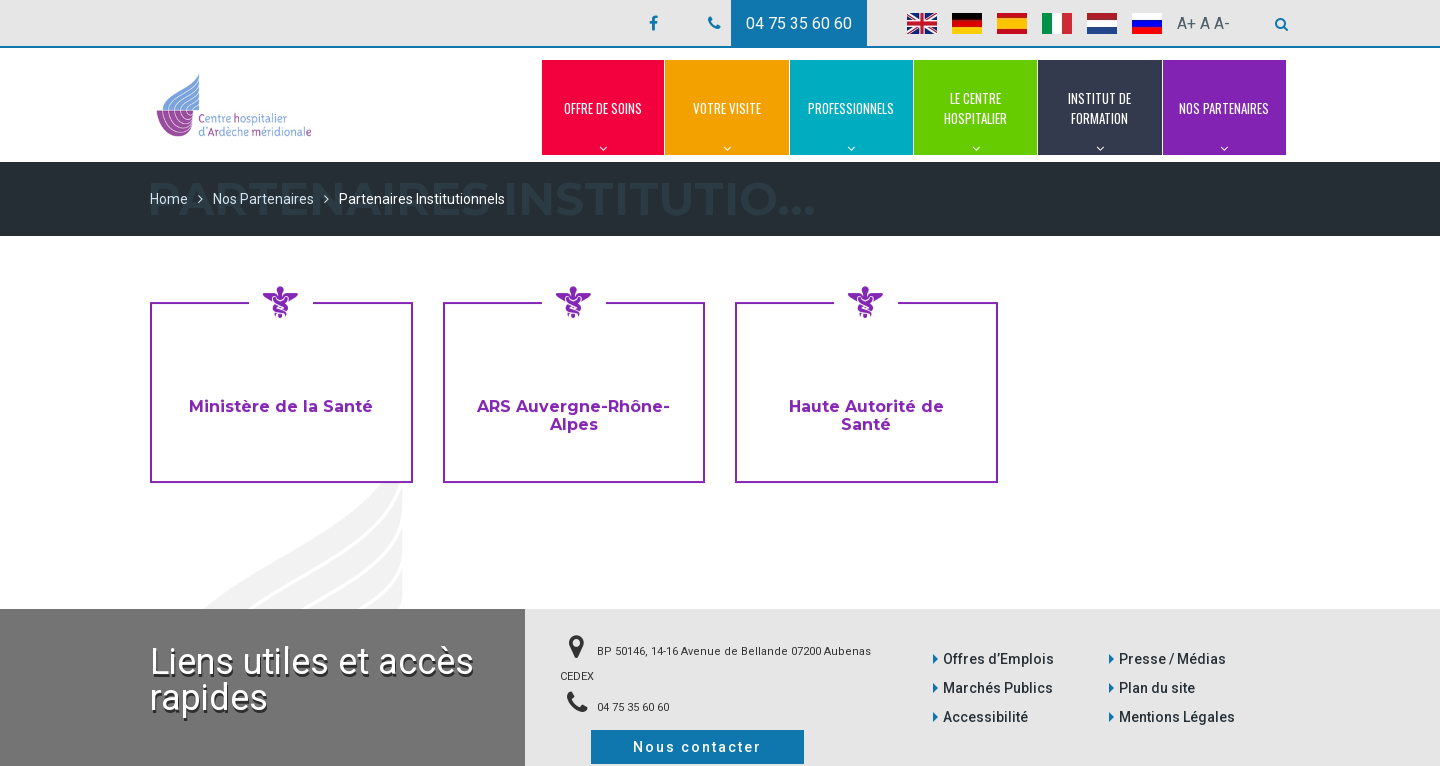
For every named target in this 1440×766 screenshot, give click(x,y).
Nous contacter (697, 747)
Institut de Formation (1099, 122)
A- (1222, 23)
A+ (1186, 23)
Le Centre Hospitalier (975, 122)
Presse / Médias (1172, 659)
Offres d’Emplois (998, 659)
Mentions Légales (1177, 717)
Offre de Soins (603, 127)
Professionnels (851, 127)
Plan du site (1157, 688)
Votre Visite (726, 127)
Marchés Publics (998, 688)
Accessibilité (985, 717)
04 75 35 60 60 (799, 23)
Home (169, 199)
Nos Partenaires (1224, 127)
